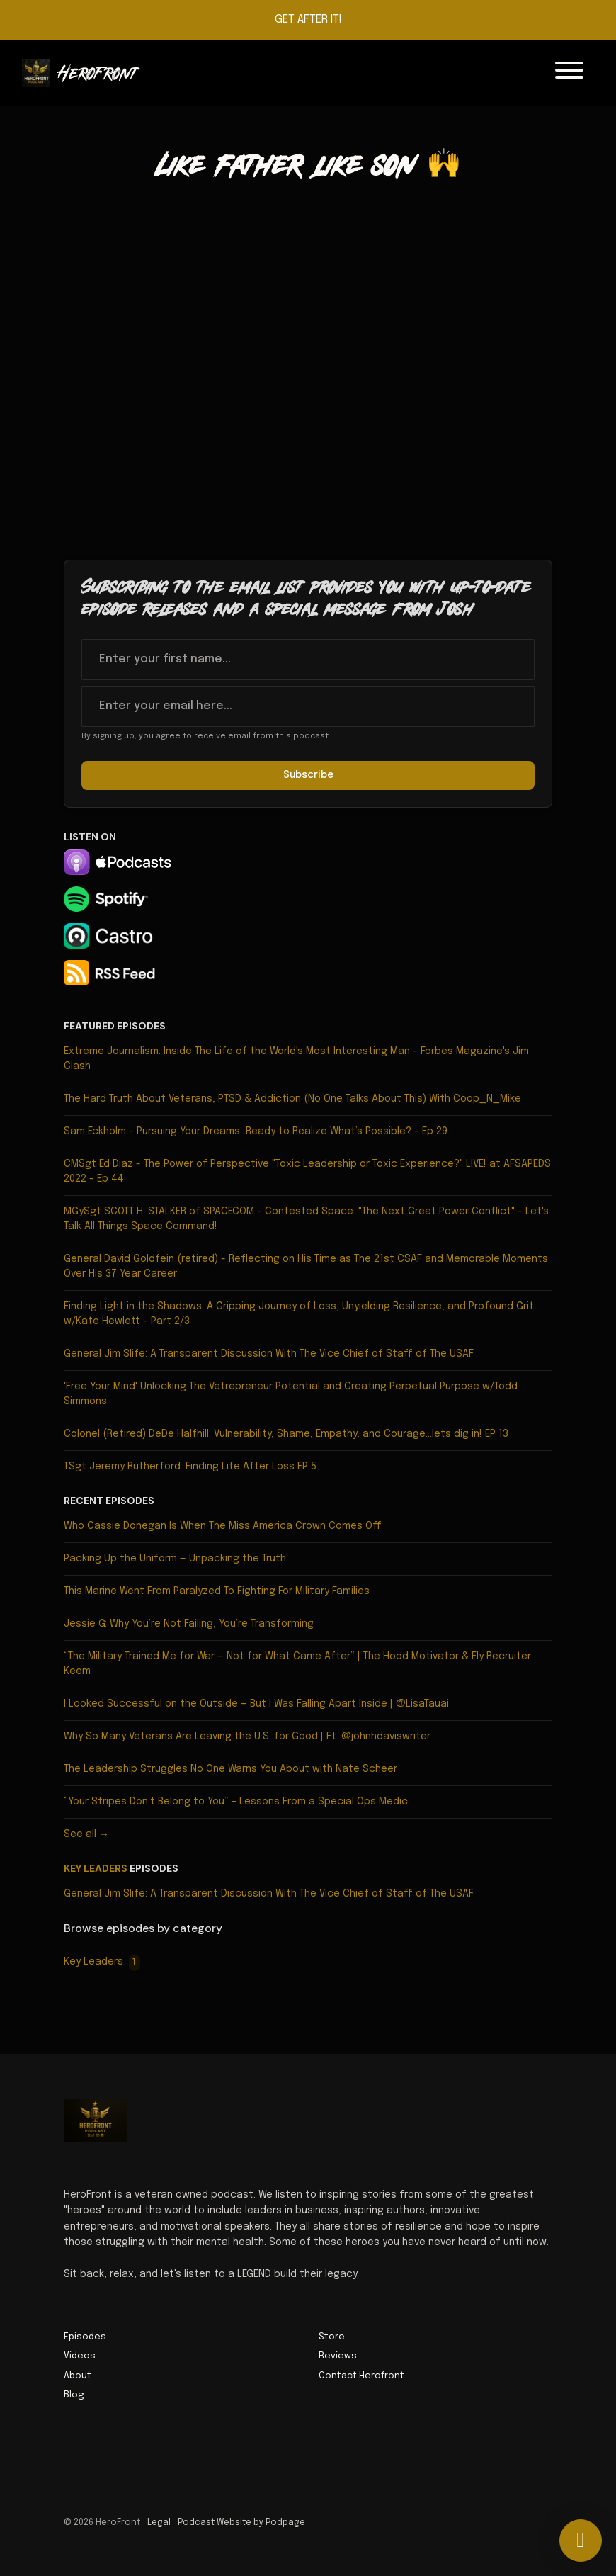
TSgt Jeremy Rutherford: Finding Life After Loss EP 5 (190, 1466)
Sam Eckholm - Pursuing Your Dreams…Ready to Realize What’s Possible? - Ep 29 (255, 1131)
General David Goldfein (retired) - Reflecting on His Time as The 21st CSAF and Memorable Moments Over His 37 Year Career (306, 1266)
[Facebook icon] (71, 2451)
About (77, 2375)
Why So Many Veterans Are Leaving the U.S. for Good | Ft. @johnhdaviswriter (247, 1736)
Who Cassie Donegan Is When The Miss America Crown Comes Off (223, 1526)
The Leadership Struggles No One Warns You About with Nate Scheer (230, 1769)
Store (332, 2336)
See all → (86, 1834)
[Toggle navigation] (569, 73)
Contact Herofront (361, 2375)
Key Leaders (95, 1868)
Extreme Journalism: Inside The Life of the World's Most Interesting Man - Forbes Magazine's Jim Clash (296, 1058)
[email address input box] (308, 706)
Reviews (338, 2356)
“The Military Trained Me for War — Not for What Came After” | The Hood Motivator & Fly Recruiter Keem (297, 1663)
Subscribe (308, 775)
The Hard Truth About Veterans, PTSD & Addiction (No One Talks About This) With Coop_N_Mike (292, 1099)
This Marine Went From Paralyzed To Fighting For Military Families (217, 1591)
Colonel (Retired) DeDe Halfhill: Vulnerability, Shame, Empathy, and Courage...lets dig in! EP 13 (286, 1434)
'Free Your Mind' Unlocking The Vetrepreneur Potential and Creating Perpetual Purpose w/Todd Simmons (291, 1394)
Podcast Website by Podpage (241, 2523)
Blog (74, 2395)
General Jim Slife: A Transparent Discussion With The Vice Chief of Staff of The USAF (269, 1354)
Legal (159, 2523)
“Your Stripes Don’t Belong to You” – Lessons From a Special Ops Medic (236, 1802)
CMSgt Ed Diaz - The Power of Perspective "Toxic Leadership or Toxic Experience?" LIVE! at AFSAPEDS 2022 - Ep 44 (307, 1171)
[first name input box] (308, 659)
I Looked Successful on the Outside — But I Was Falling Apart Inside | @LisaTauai (256, 1704)
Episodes (85, 2336)
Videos (80, 2356)
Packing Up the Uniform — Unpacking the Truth (175, 1559)
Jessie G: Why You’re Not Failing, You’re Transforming (189, 1624)
